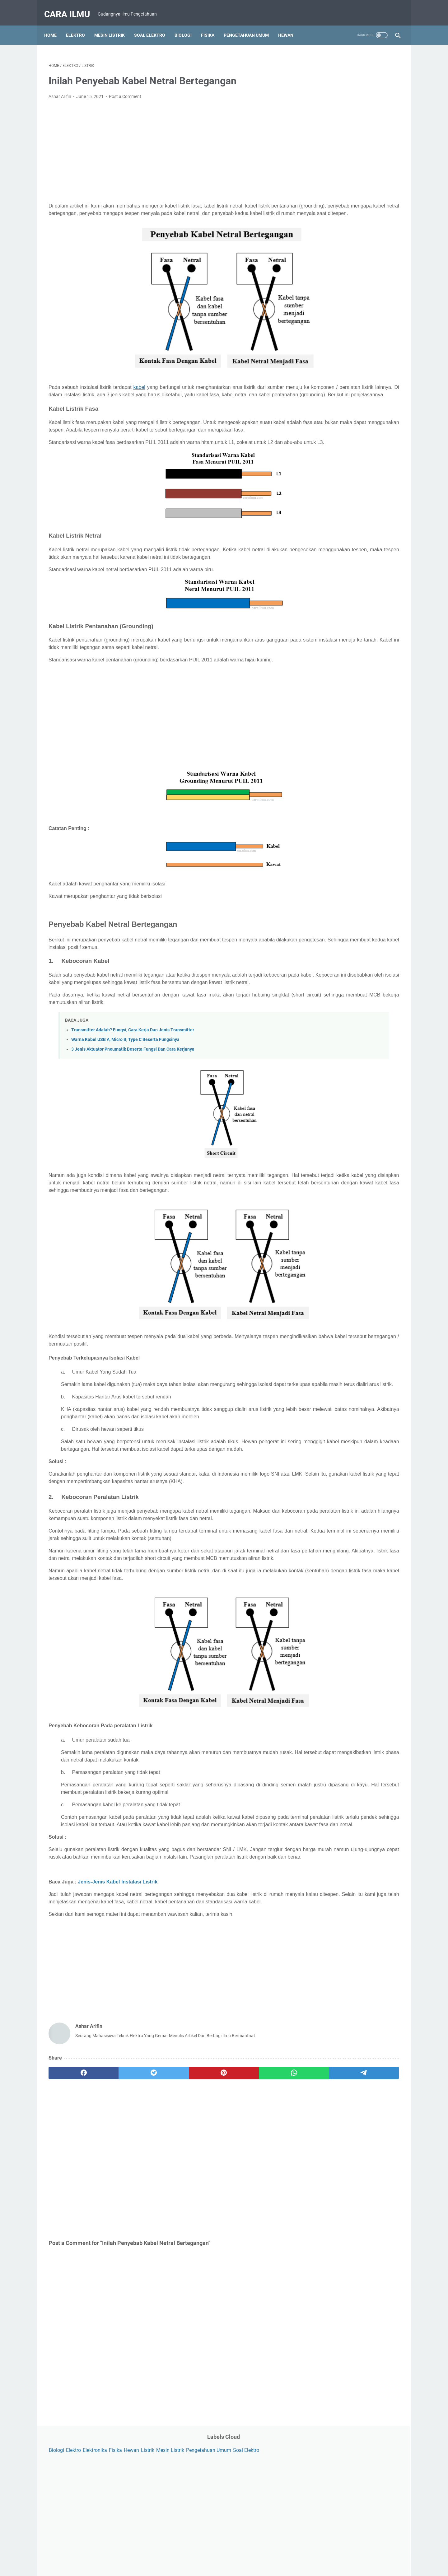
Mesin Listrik (114, 24)
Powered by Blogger (232, 2566)
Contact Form (192, 2553)
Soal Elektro (154, 24)
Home (55, 24)
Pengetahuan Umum (250, 24)
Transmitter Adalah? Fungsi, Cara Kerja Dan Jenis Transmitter (132, 1076)
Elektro (79, 24)
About (167, 2553)
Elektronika (352, 63)
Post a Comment (125, 90)
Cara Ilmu (71, 7)
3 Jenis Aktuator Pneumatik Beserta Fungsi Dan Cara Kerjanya (132, 1095)
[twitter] (119, 2201)
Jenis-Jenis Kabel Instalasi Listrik (117, 2002)
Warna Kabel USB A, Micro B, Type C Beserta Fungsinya (125, 1085)
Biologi (187, 24)
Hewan (290, 24)
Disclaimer (255, 2553)
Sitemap (279, 2553)
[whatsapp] (213, 2201)
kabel (139, 388)
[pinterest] (165, 2201)
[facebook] (72, 2201)
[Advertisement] (166, 145)
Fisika (212, 24)
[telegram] (260, 2201)
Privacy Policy (225, 2553)
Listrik (313, 72)
